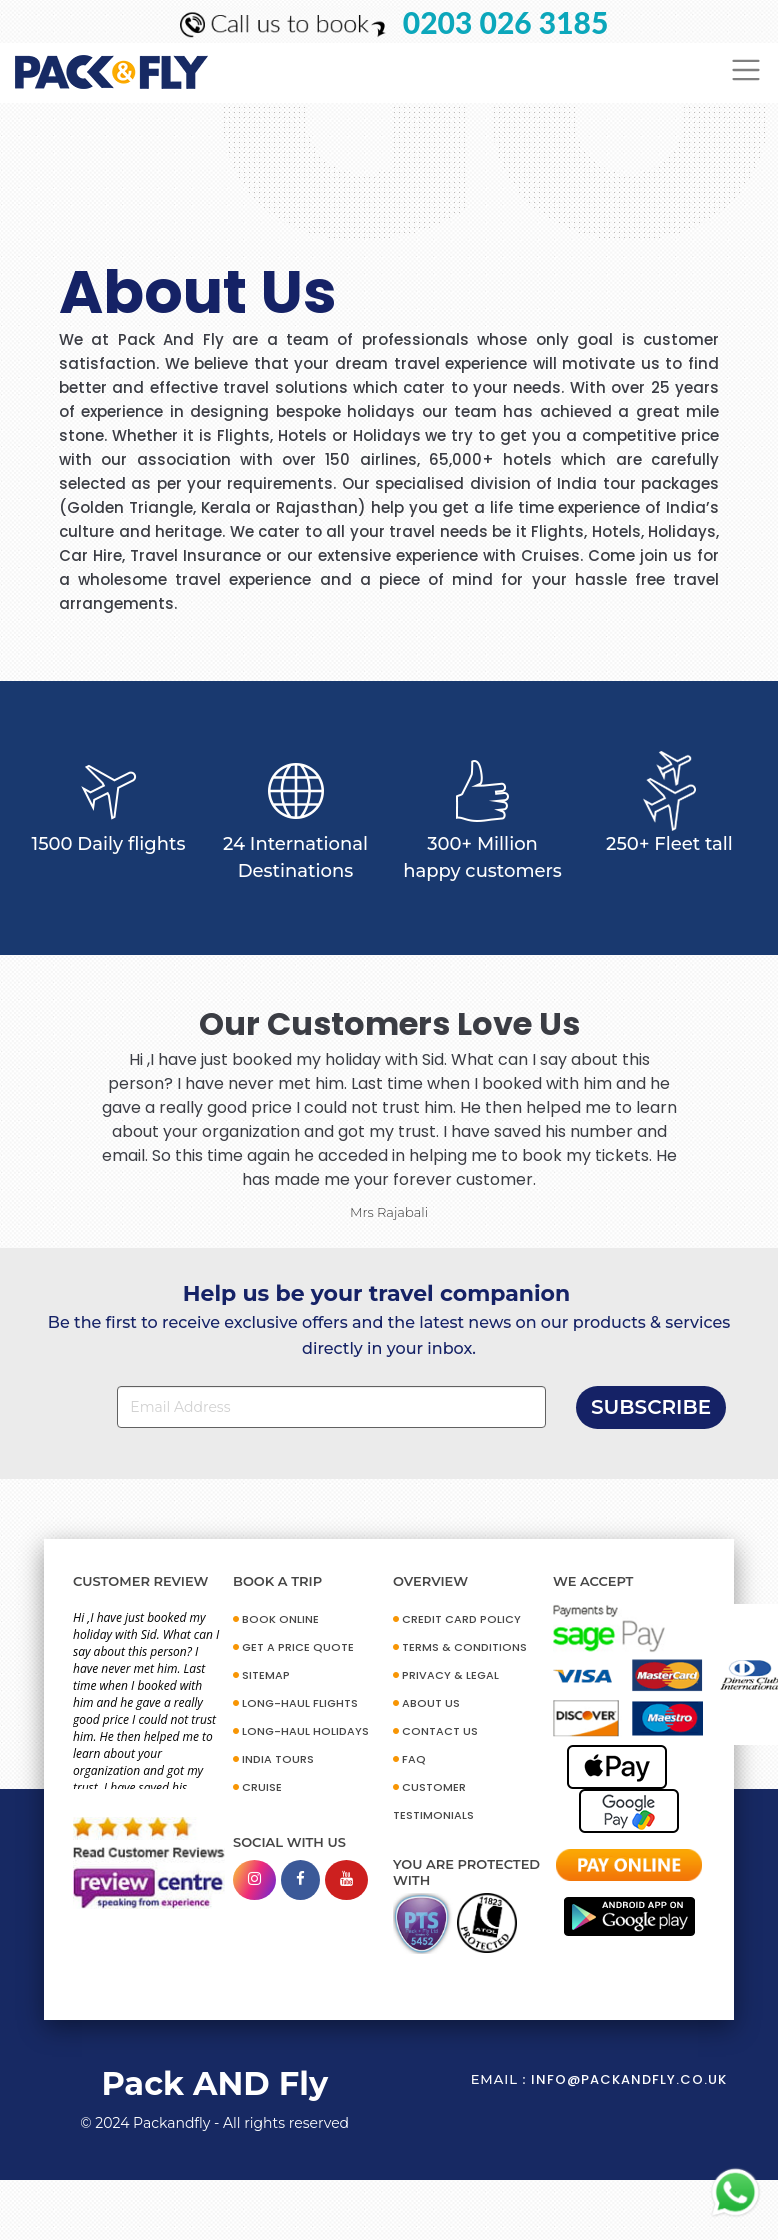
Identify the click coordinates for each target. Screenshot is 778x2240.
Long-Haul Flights (300, 1703)
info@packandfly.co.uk (629, 2079)
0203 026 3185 (506, 22)
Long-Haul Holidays (305, 1731)
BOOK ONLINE (280, 1619)
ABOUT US (431, 1703)
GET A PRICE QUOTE (298, 1647)
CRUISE (262, 1787)
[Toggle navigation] (746, 70)
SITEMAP (266, 1675)
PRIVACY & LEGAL (450, 1675)
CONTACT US (440, 1731)
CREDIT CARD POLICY (461, 1619)
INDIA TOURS (278, 1759)
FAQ (414, 1759)
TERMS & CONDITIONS (464, 1647)
